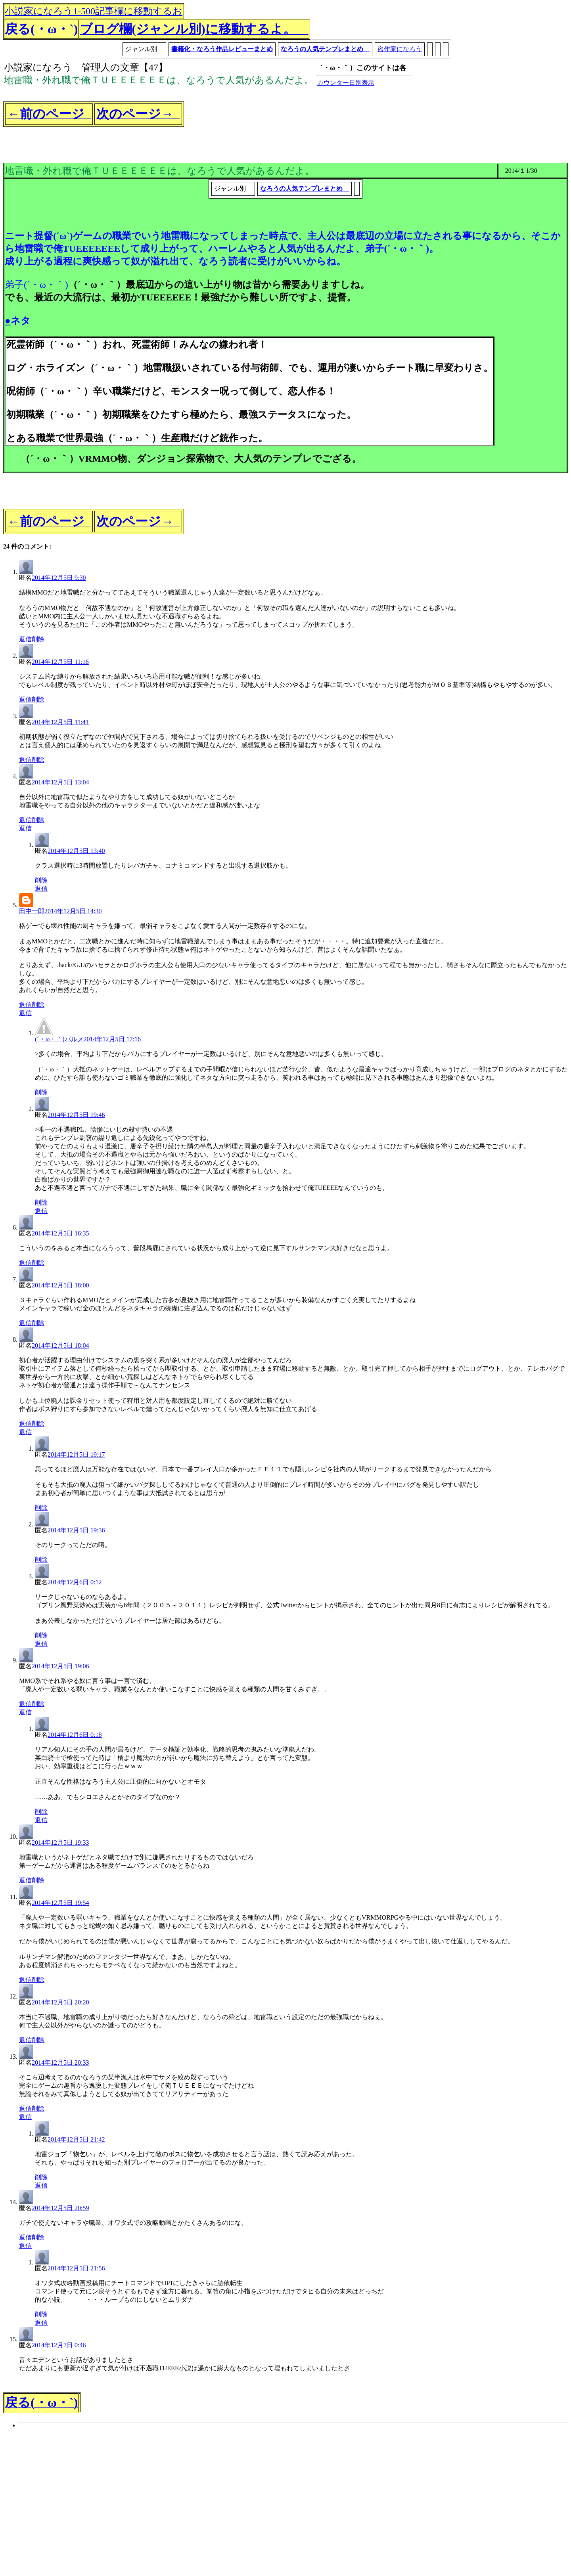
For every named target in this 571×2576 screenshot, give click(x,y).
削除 (38, 639)
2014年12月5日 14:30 (73, 911)
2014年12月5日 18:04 (60, 1345)
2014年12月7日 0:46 (59, 2345)
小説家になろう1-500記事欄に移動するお (93, 11)
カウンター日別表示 (345, 82)
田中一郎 (31, 911)
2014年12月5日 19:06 (60, 1666)
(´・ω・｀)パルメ (59, 1039)
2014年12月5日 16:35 (60, 1233)
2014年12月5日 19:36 (76, 1530)
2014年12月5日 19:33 (60, 1842)
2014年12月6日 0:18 (75, 1734)
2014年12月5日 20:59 (60, 2208)
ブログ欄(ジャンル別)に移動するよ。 (194, 29)
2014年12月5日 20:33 (60, 2062)
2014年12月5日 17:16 (112, 1039)
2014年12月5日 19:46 (76, 1114)
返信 (25, 639)
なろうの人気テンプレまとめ (325, 49)
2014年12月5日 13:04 (60, 782)
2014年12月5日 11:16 (60, 661)
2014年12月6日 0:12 (75, 1582)
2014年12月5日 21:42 (76, 2139)
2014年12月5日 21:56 (76, 2268)
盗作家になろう (399, 49)
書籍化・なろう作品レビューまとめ (222, 49)
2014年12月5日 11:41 (60, 722)
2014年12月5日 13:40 (76, 850)
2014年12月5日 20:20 (60, 2002)
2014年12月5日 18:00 (60, 1285)
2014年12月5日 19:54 (60, 1902)
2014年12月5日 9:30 (59, 577)
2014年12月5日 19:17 (76, 1454)
